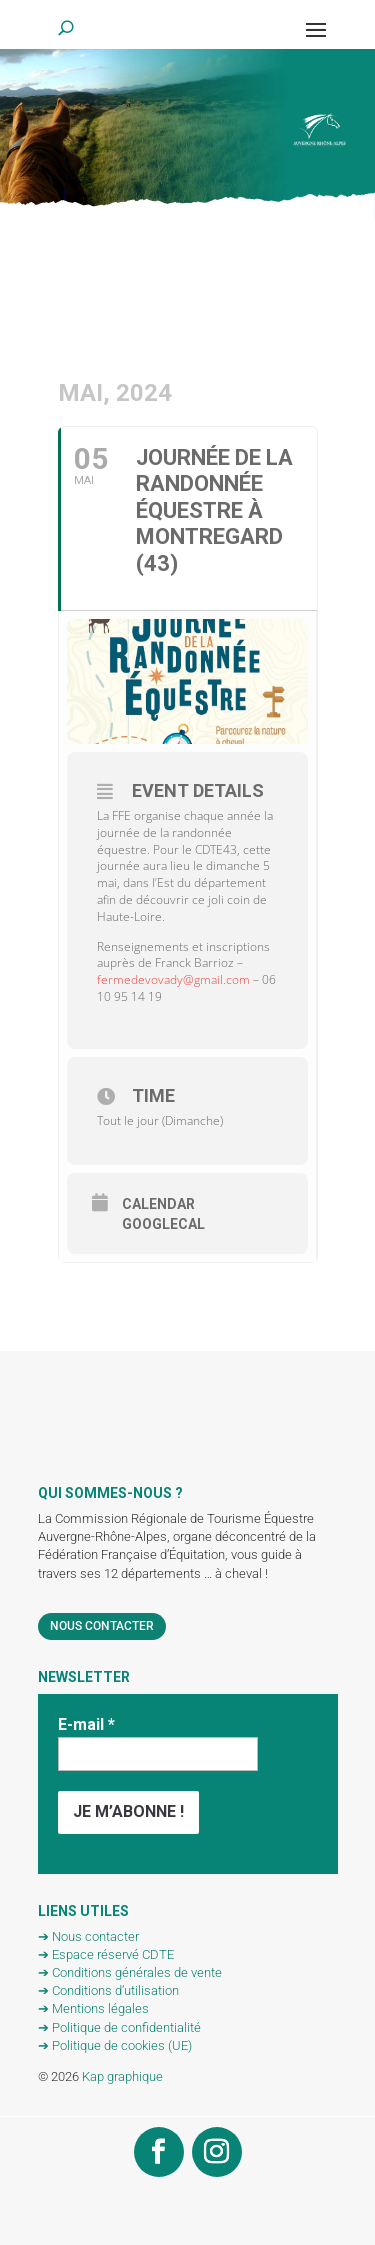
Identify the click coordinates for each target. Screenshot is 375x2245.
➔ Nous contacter (88, 1936)
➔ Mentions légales (93, 2008)
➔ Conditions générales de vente (130, 1972)
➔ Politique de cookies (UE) (115, 2045)
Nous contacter (102, 1626)
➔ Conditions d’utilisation (108, 1990)
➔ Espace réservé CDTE (106, 1954)
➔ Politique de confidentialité (119, 2027)
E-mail (86, 1724)
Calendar (158, 1204)
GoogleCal (163, 1224)
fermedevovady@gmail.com (173, 979)
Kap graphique (122, 2076)
